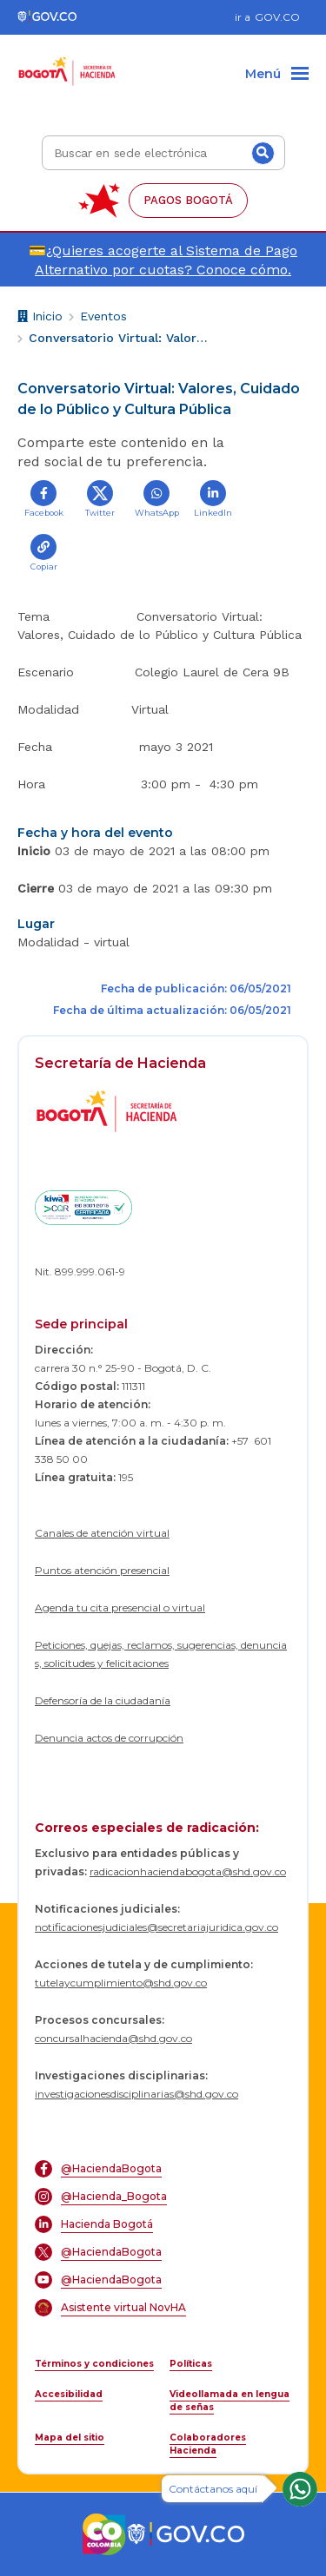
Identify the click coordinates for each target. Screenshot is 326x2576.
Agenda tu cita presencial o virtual (120, 1607)
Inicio (40, 318)
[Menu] (277, 75)
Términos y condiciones (94, 2363)
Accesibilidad (69, 2394)
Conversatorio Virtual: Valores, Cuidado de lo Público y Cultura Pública (120, 338)
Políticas (191, 2363)
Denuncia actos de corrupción (109, 1737)
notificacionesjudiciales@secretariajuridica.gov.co (156, 1927)
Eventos (103, 316)
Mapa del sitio (69, 2437)
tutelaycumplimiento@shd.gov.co (121, 1982)
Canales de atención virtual (102, 1532)
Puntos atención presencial (102, 1570)
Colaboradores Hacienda (208, 2444)
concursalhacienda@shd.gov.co (113, 2038)
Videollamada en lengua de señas (229, 2400)
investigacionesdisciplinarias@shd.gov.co (136, 2093)
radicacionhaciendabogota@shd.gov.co (188, 1871)
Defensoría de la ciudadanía (102, 1700)
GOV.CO (277, 16)
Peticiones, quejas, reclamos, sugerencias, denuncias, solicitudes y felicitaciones (161, 1654)
